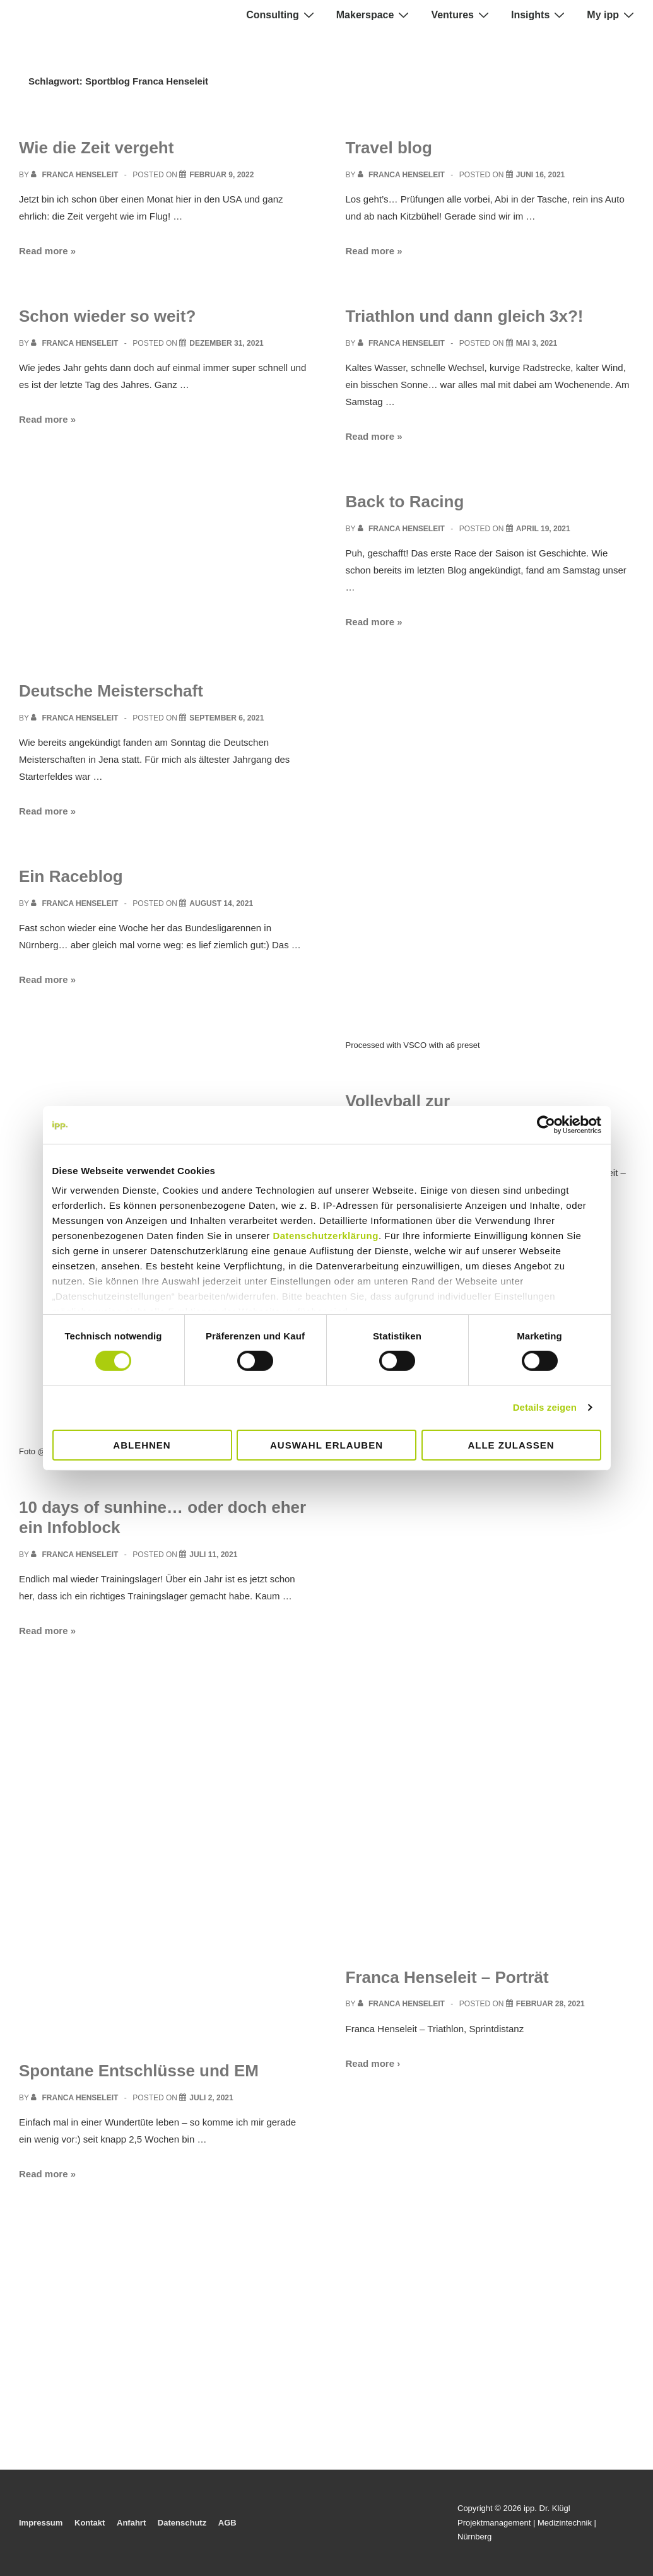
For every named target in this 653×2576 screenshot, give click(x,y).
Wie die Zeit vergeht (96, 147)
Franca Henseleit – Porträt (447, 1977)
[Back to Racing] (543, 528)
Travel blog (389, 147)
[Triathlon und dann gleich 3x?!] (536, 343)
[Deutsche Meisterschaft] (226, 718)
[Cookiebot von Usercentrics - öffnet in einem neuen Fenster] (546, 1124)
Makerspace (374, 14)
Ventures (461, 14)
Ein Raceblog (71, 876)
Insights (539, 14)
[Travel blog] (540, 174)
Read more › (373, 2063)
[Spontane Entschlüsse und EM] (211, 2097)
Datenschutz (182, 2522)
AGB (227, 2522)
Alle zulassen (511, 1445)
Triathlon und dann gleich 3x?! (465, 316)
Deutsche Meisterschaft (111, 690)
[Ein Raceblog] (221, 903)
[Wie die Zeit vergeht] (221, 174)
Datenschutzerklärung (326, 1235)
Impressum (40, 2522)
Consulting (281, 14)
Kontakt (89, 2522)
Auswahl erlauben (326, 1445)
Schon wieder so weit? (107, 316)
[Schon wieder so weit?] (226, 343)
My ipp (612, 14)
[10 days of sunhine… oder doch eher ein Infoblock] (213, 1554)
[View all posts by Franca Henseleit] (76, 174)
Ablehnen (141, 1445)
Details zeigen (545, 1407)
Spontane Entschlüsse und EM (139, 2070)
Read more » (47, 250)
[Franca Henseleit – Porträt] (550, 2003)
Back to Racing (405, 501)
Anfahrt (131, 2522)
